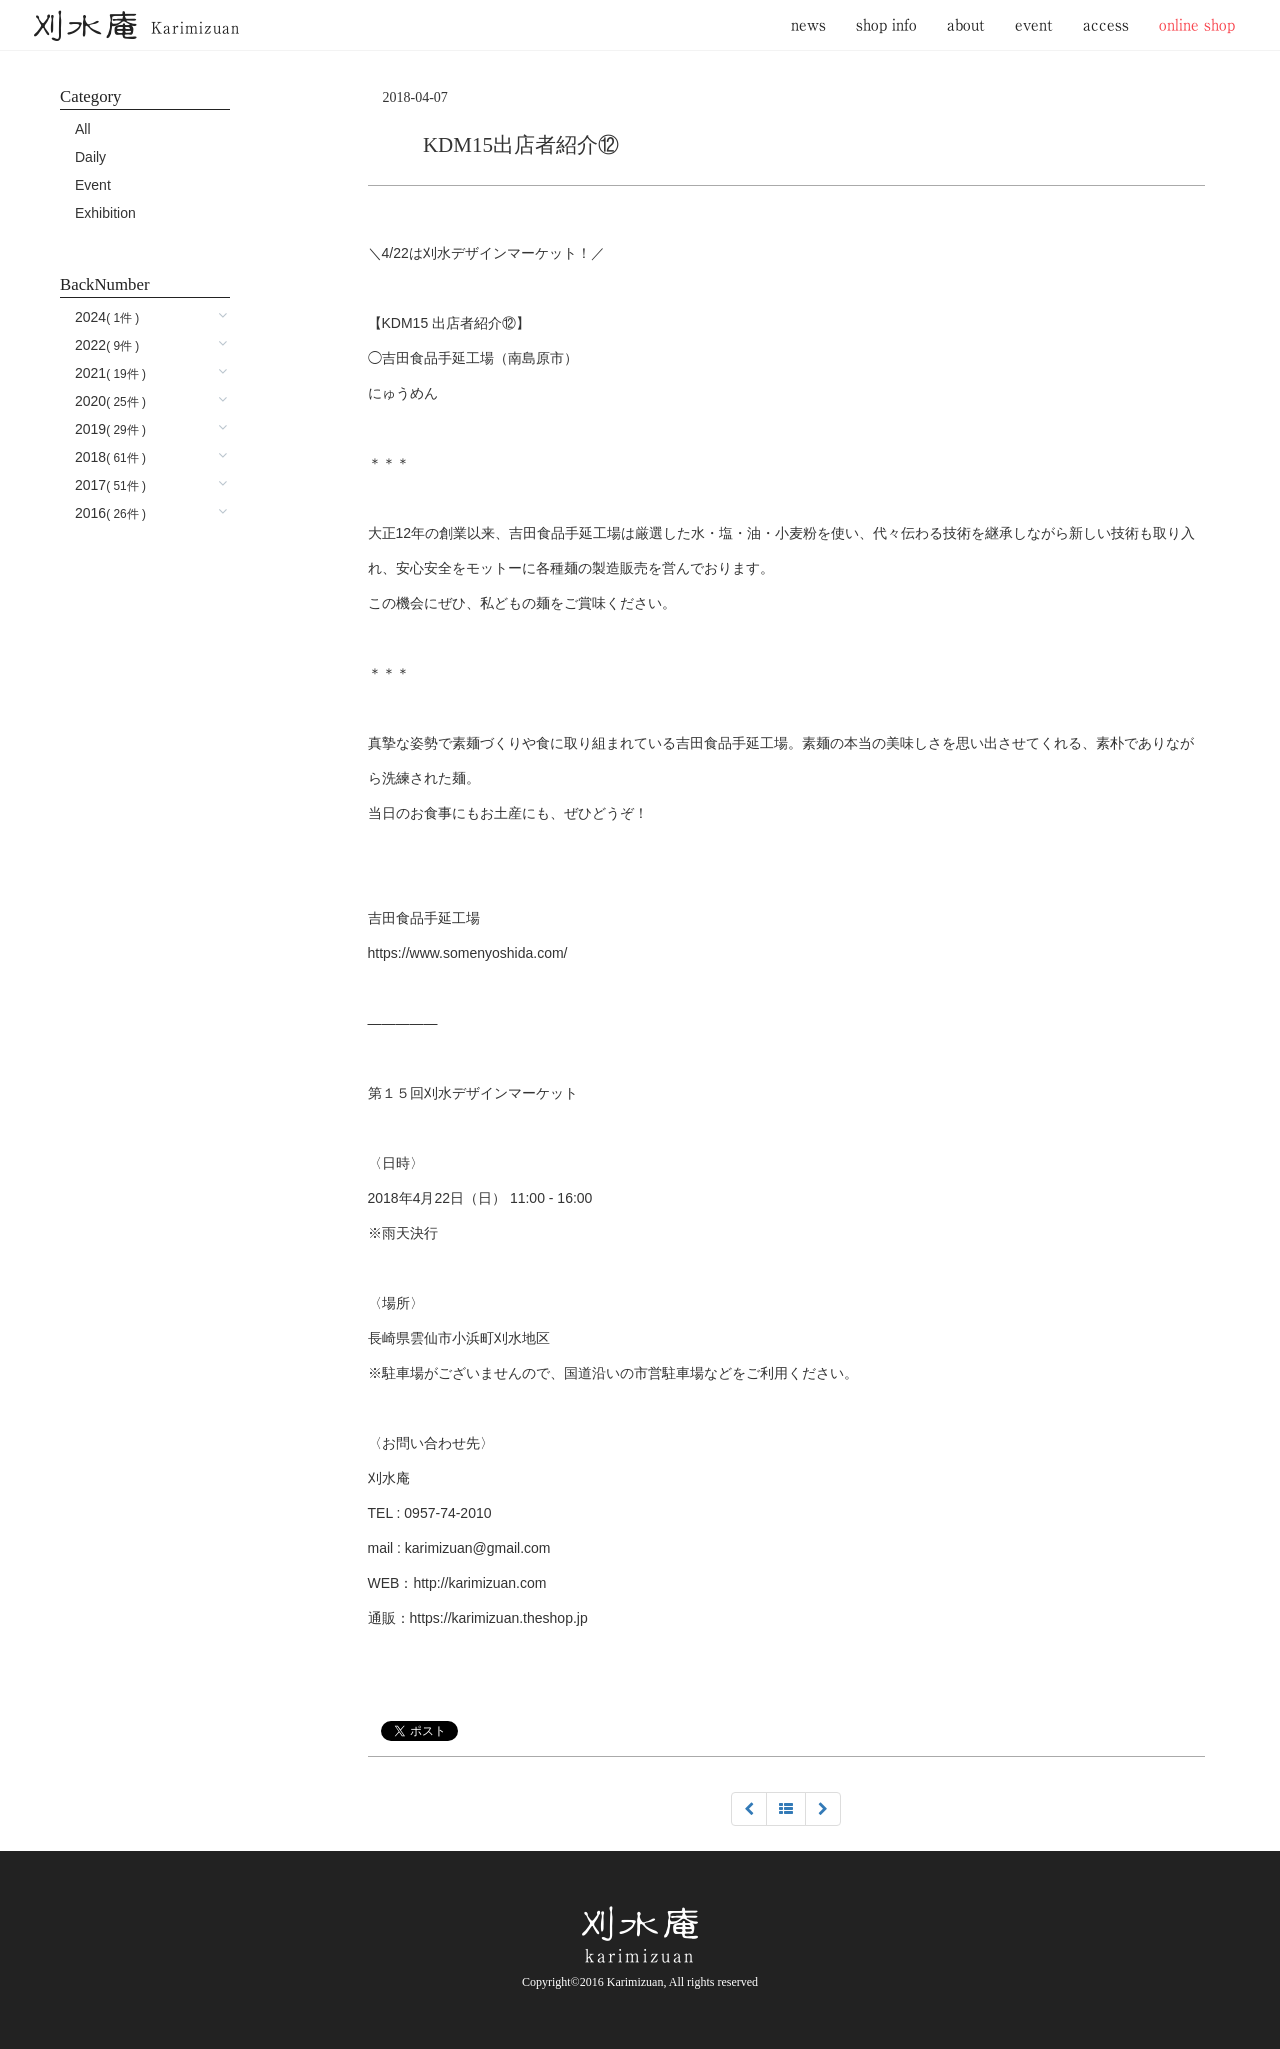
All (83, 129)
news (808, 24)
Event (93, 185)
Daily (90, 157)
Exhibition (105, 213)
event (1034, 24)
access (1106, 24)
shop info (886, 24)
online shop (1197, 24)
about (966, 24)
